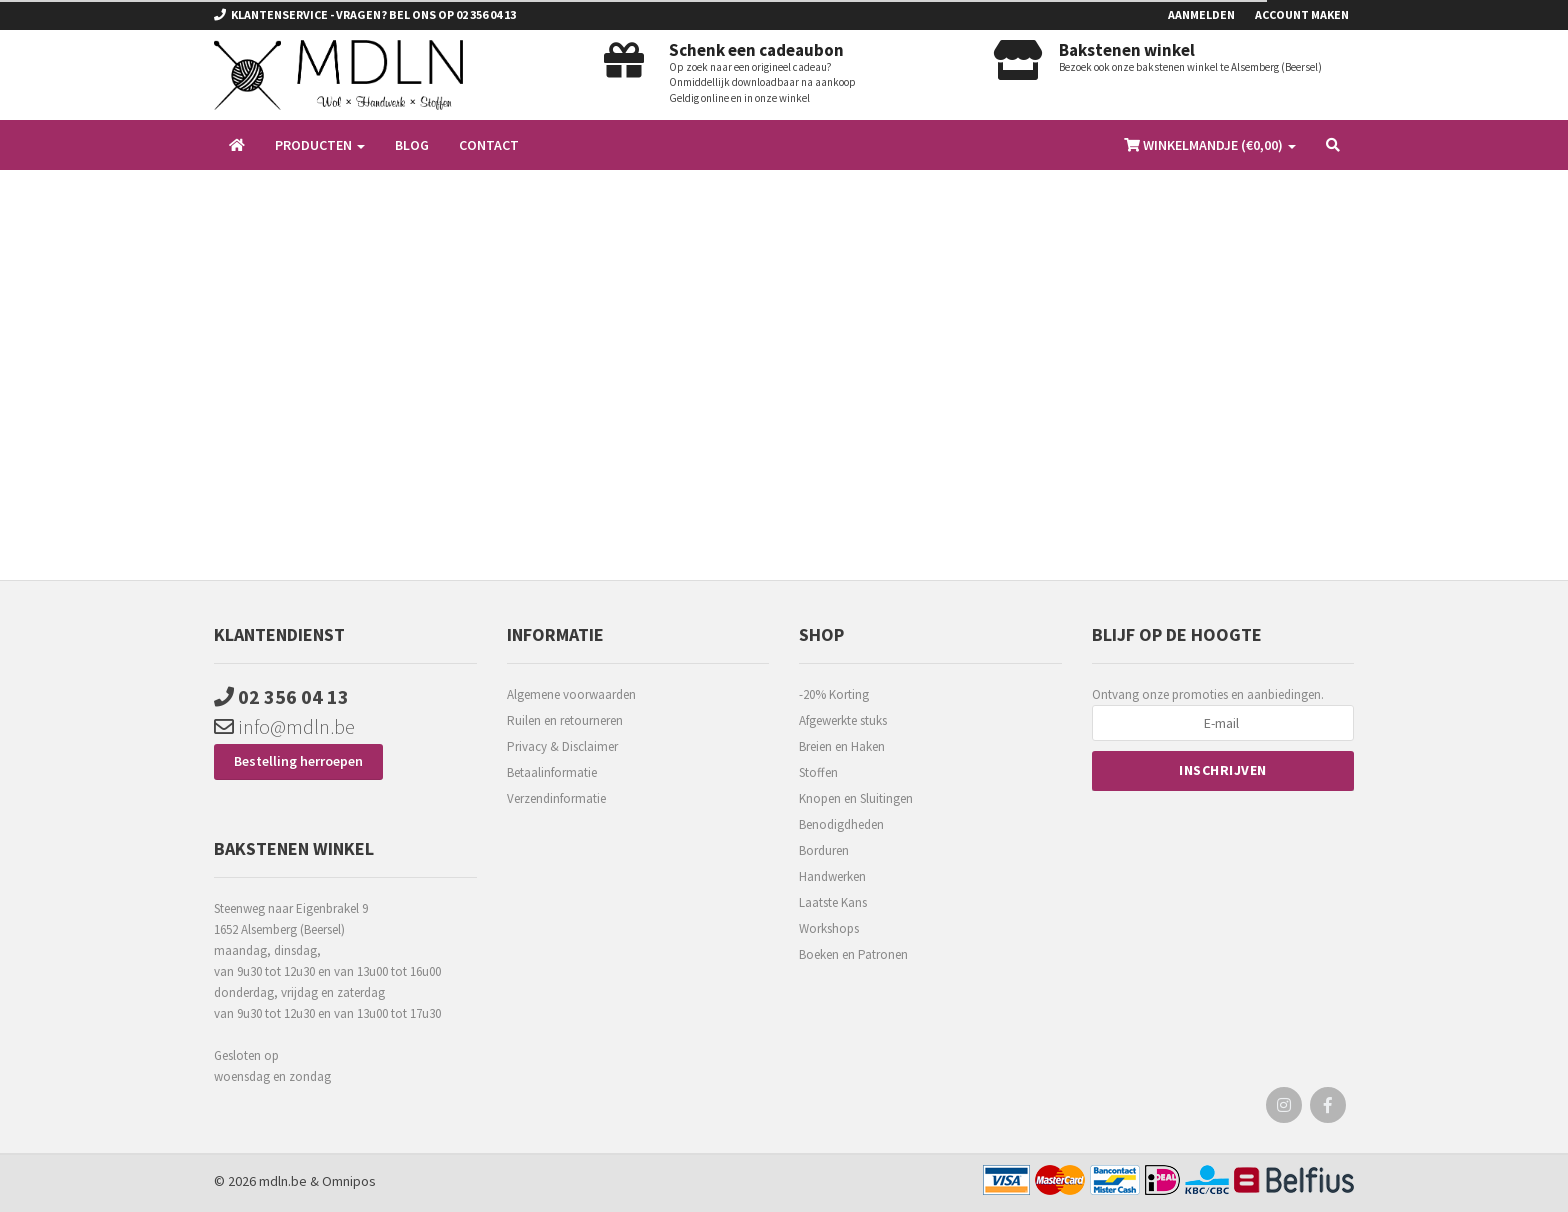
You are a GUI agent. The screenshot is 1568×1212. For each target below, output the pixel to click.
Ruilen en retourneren (565, 720)
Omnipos (349, 1181)
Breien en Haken (842, 746)
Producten (320, 145)
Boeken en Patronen (853, 954)
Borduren (824, 850)
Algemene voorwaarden (571, 694)
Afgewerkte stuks (843, 720)
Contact (489, 145)
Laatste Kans (833, 902)
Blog (412, 145)
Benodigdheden (841, 824)
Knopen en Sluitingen (856, 798)
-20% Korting (834, 694)
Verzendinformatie (556, 798)
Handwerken (832, 876)
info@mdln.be (284, 726)
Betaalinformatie (552, 772)
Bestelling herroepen (298, 761)
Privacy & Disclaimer (562, 746)
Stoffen (818, 772)
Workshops (829, 928)
